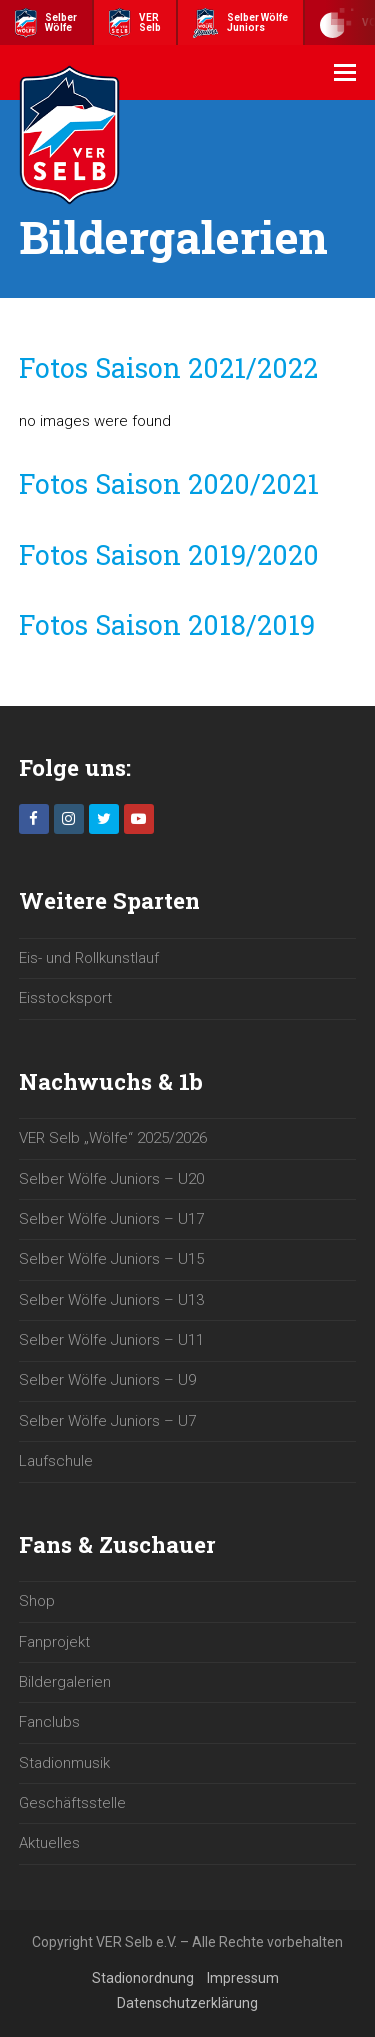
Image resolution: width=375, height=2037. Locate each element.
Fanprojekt (54, 1642)
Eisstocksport (65, 998)
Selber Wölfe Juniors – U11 (111, 1340)
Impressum (243, 1978)
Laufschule (56, 1461)
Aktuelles (49, 1843)
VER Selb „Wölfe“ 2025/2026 (113, 1138)
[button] (345, 73)
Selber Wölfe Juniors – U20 (111, 1179)
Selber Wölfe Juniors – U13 (111, 1300)
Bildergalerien (65, 1682)
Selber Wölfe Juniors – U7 (107, 1421)
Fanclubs (49, 1722)
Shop (37, 1601)
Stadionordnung (143, 1978)
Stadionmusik (64, 1763)
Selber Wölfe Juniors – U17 (111, 1219)
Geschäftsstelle (72, 1803)
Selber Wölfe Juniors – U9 (107, 1380)
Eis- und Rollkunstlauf (89, 958)
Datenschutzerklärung (187, 2003)
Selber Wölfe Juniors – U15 (111, 1259)
